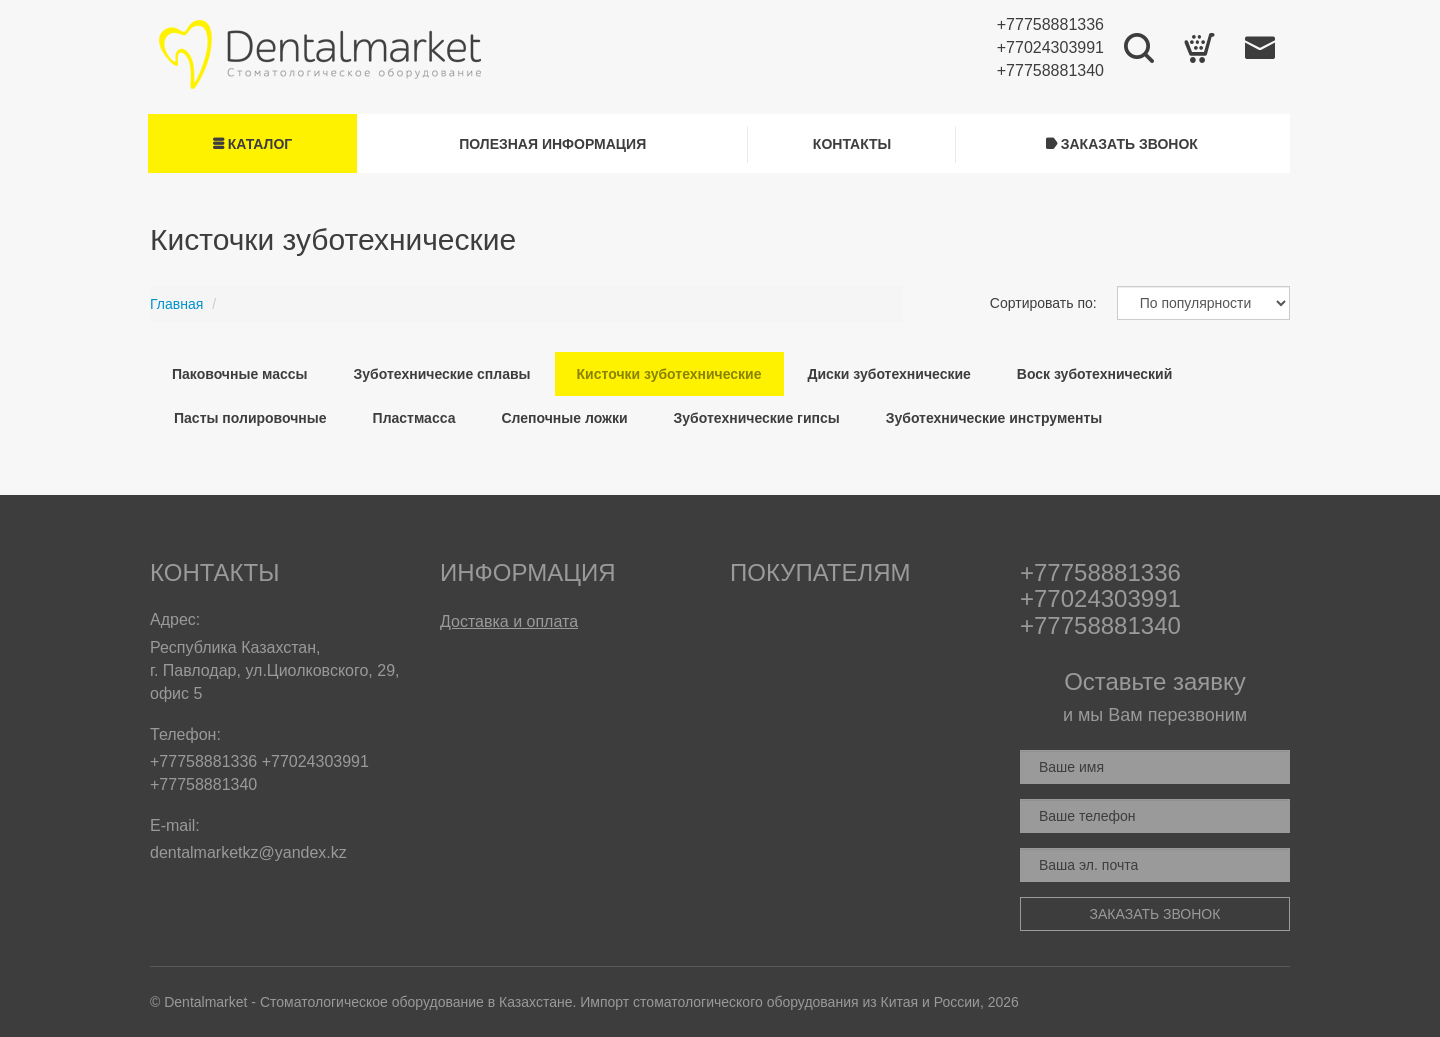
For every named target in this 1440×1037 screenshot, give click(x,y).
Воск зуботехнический (1094, 374)
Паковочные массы (240, 374)
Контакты (852, 144)
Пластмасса (414, 418)
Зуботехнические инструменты (994, 418)
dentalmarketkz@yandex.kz (248, 852)
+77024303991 (1050, 47)
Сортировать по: (1043, 303)
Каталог (252, 144)
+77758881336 (1050, 24)
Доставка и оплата (509, 621)
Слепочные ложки (564, 418)
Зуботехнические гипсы (757, 418)
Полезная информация (552, 144)
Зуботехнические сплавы (442, 374)
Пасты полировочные (250, 418)
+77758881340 (1050, 70)
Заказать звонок (1122, 144)
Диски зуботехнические (889, 374)
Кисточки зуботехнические (669, 374)
